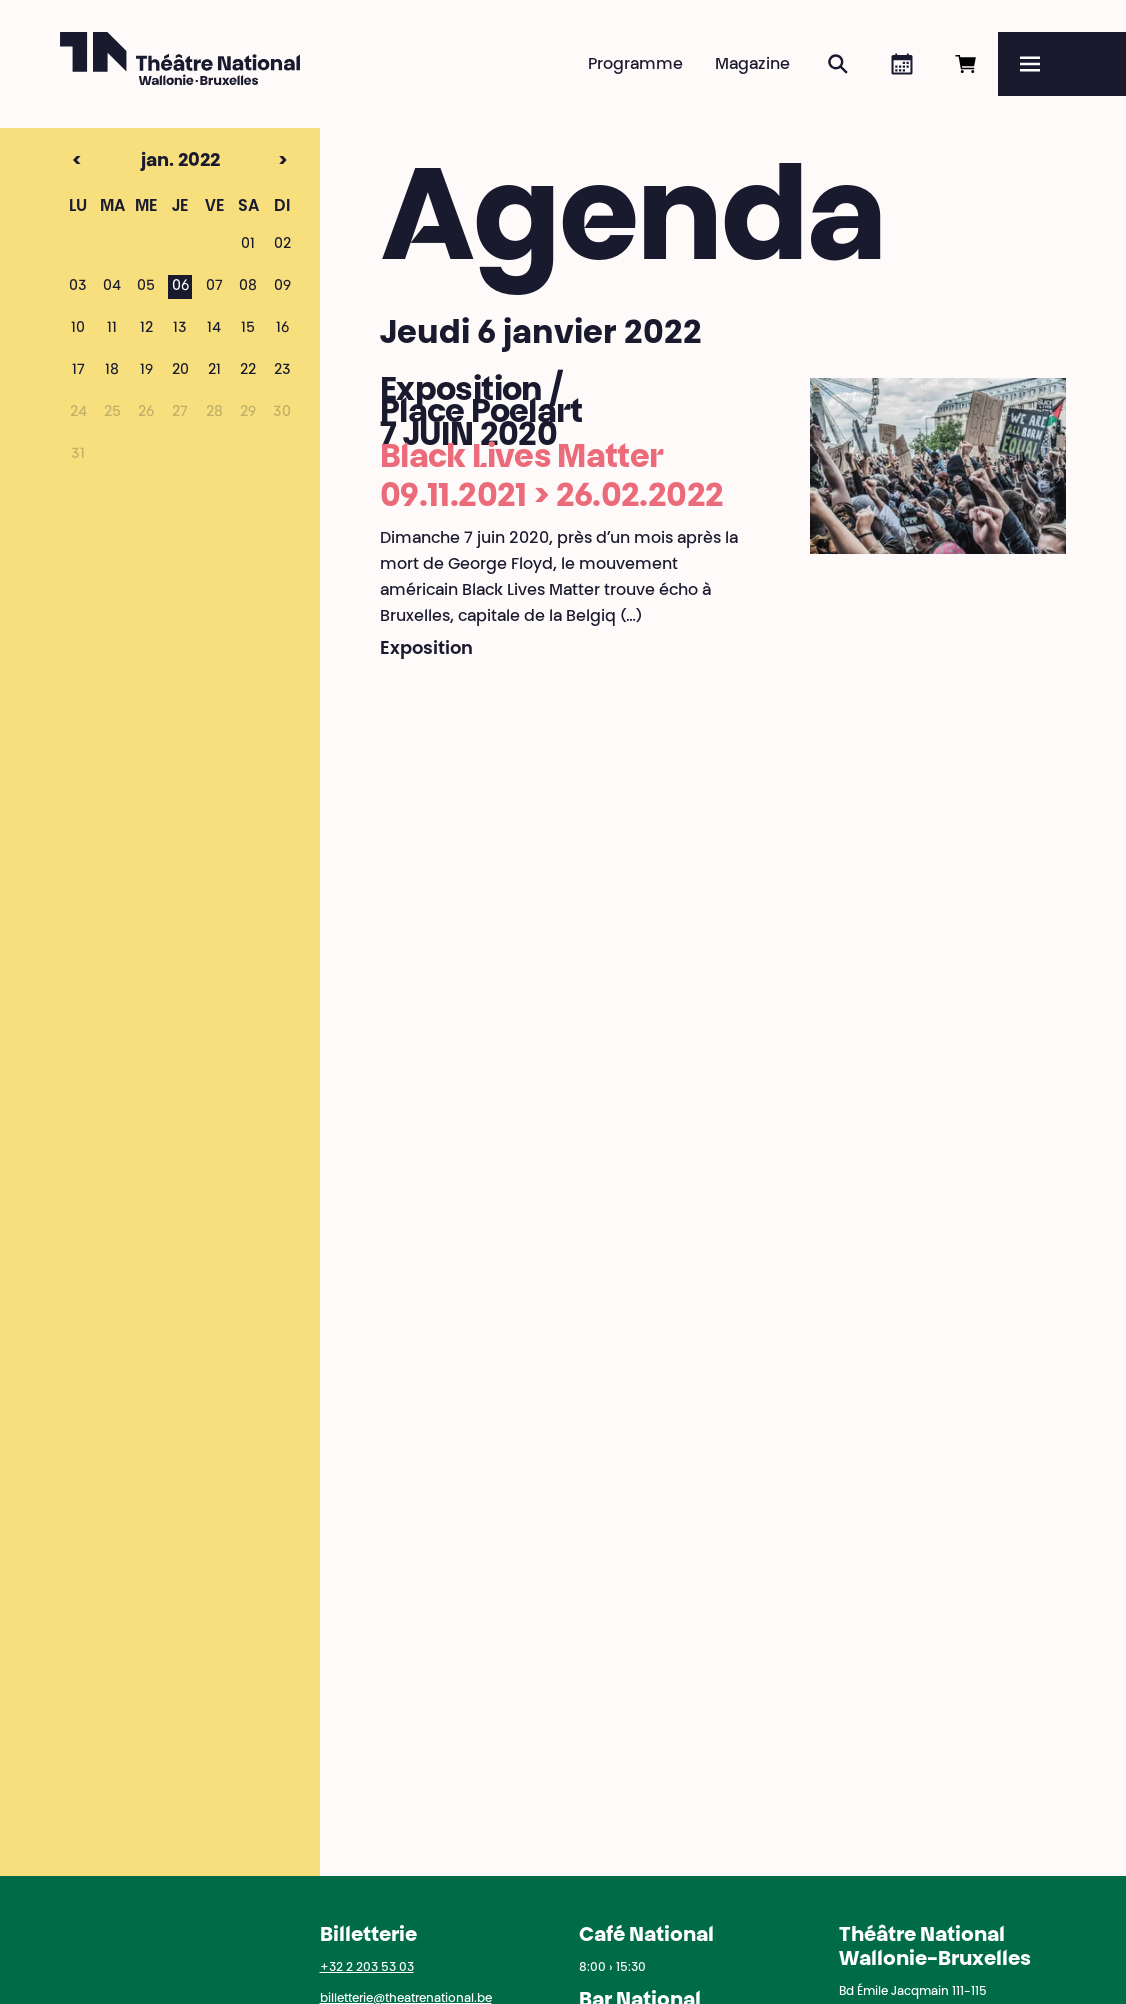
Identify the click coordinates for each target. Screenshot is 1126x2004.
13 (180, 329)
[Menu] (1062, 64)
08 (248, 287)
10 (78, 329)
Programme (635, 65)
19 (146, 371)
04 (112, 287)
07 (214, 287)
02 (282, 245)
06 (180, 287)
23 (282, 371)
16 (282, 329)
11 (112, 329)
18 (112, 371)
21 (214, 371)
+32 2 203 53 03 (367, 1968)
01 (248, 245)
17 (78, 371)
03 (78, 287)
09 (282, 287)
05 (146, 287)
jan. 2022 (146, 162)
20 (180, 371)
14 (214, 329)
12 (146, 329)
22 (248, 371)
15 (248, 329)
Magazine (752, 65)
